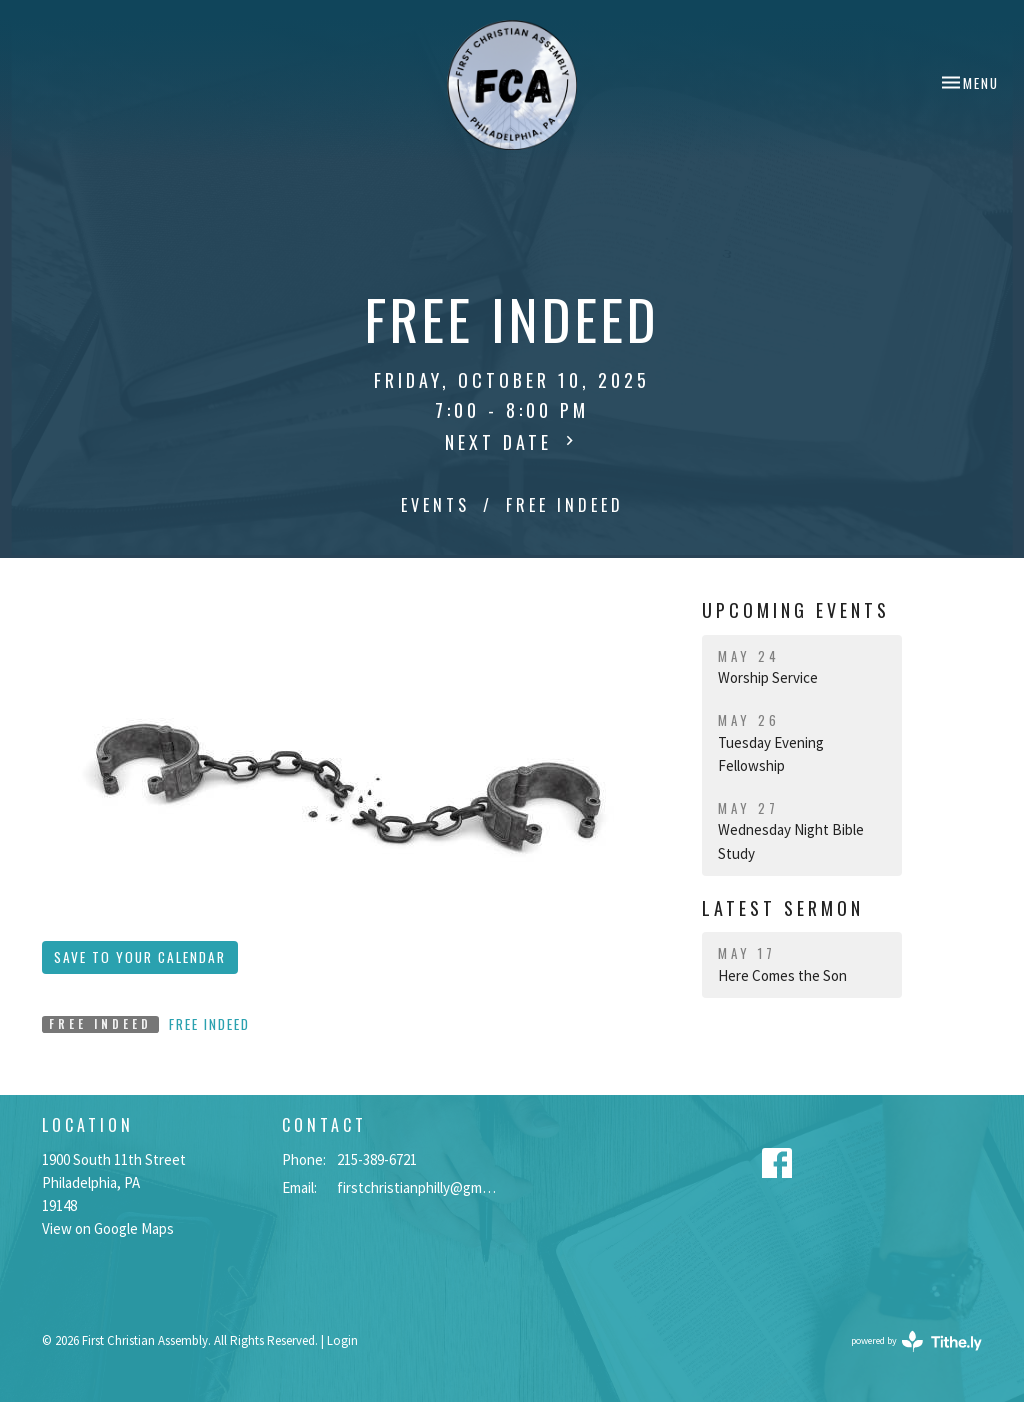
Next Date (512, 442)
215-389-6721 (377, 1159)
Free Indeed (209, 1024)
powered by (916, 1341)
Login (342, 1340)
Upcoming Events (796, 610)
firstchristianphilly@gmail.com (419, 1187)
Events (435, 505)
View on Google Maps (108, 1228)
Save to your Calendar (140, 957)
